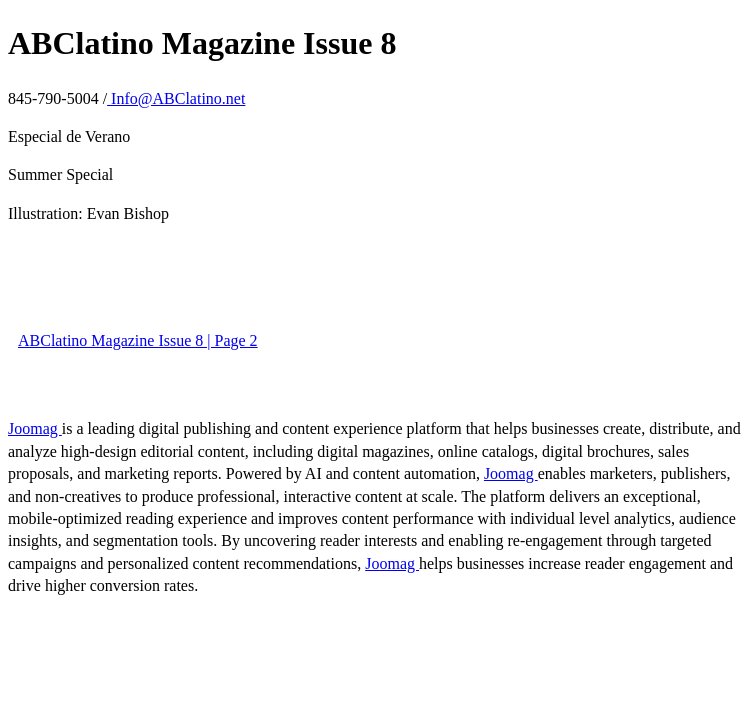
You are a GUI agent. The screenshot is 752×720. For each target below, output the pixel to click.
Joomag (35, 428)
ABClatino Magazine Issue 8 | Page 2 (138, 340)
